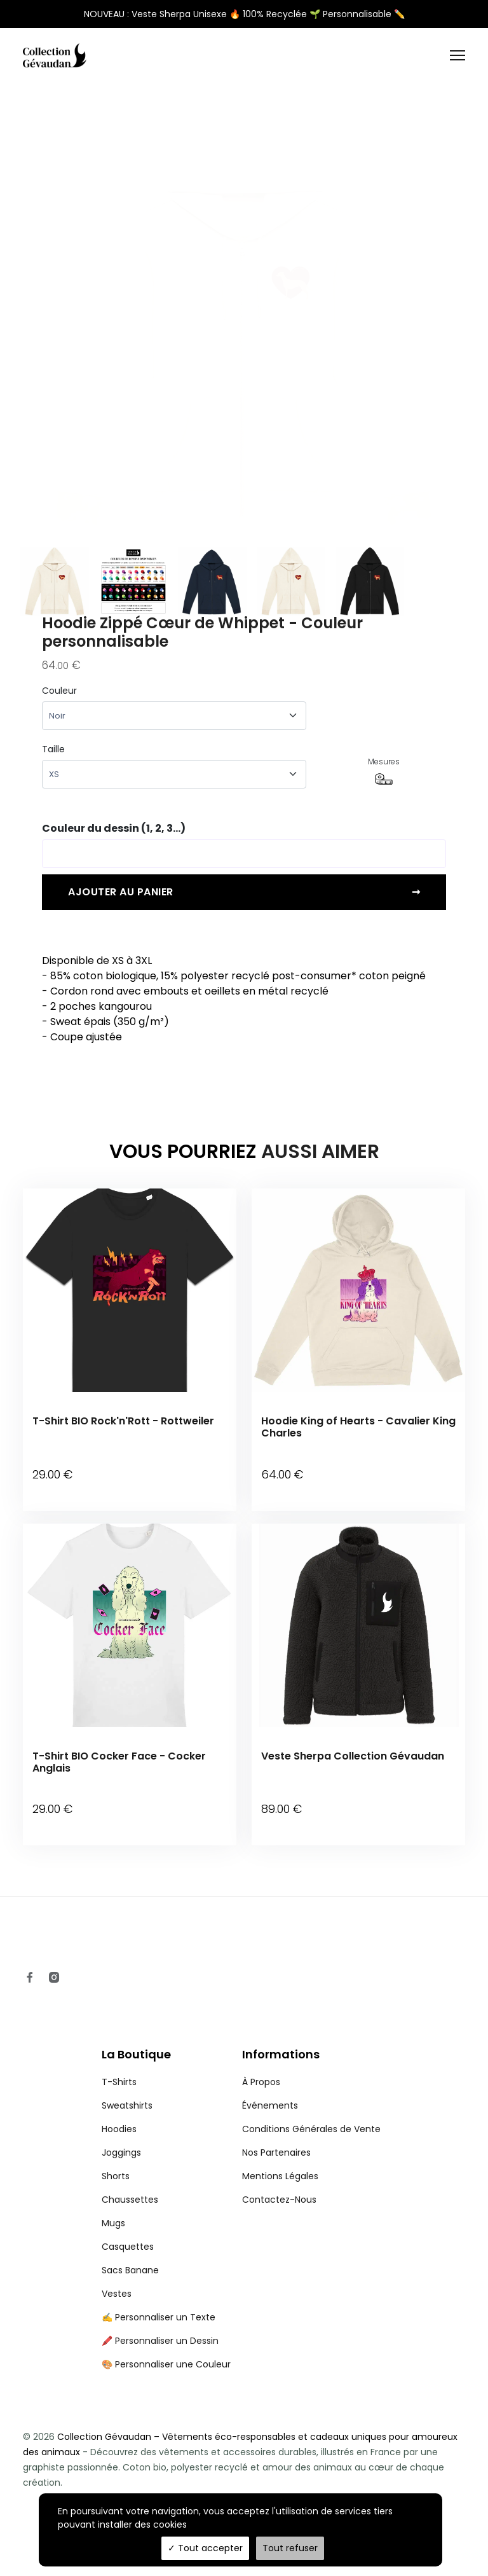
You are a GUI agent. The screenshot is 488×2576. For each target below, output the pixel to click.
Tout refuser (290, 2548)
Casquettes (128, 2243)
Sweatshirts (127, 2102)
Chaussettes (130, 2196)
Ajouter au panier (244, 892)
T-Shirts (119, 2078)
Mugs (113, 2220)
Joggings (121, 2149)
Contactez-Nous (279, 2196)
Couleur (59, 690)
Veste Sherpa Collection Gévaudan (352, 1754)
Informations (281, 2052)
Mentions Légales (280, 2172)
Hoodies (119, 2125)
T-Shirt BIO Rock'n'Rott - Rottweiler (123, 1421)
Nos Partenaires (276, 2149)
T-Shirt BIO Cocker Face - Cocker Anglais (119, 1760)
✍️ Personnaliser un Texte (158, 2314)
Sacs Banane (130, 2267)
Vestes (117, 2290)
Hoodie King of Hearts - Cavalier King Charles (358, 1427)
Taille (53, 749)
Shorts (116, 2172)
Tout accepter (205, 2548)
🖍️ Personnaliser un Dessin (160, 2337)
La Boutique (136, 2052)
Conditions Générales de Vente (311, 2125)
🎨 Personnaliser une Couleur (166, 2361)
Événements (270, 2102)
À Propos (261, 2078)
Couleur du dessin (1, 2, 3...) (114, 828)
